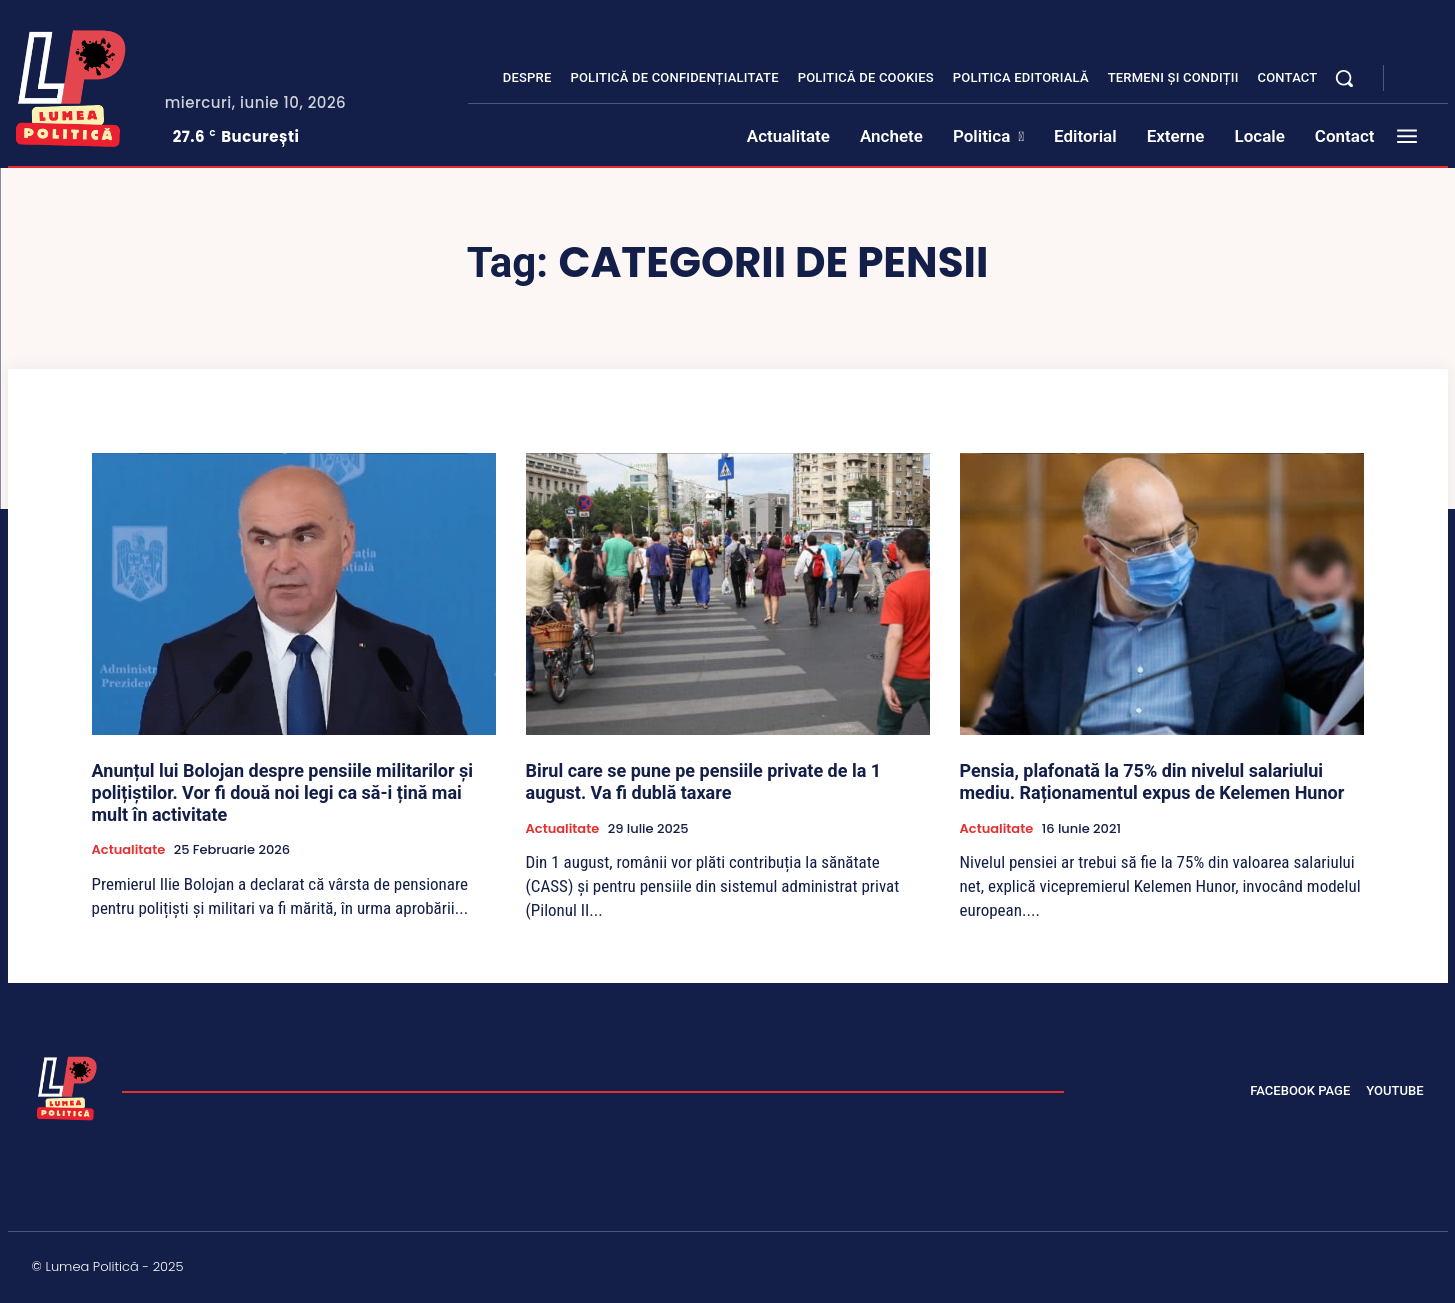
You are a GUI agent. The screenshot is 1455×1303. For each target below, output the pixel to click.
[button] (1344, 78)
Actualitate (129, 850)
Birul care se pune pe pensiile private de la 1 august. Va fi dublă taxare (704, 781)
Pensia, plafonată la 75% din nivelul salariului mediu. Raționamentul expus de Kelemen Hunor (1152, 781)
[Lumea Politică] (71, 84)
